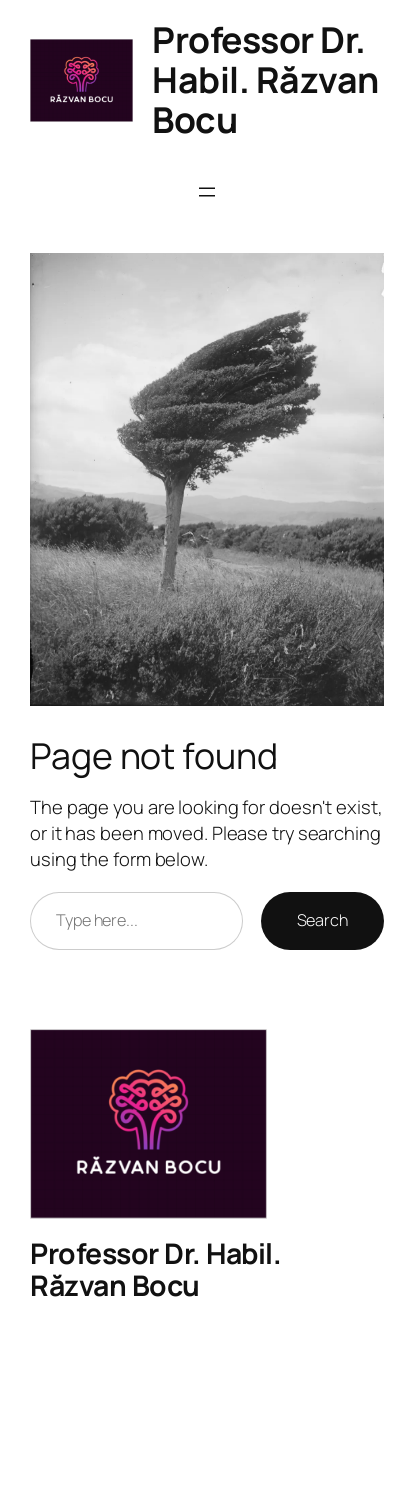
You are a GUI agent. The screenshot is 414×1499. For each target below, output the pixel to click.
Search (322, 920)
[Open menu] (207, 192)
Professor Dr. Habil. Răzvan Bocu (265, 79)
